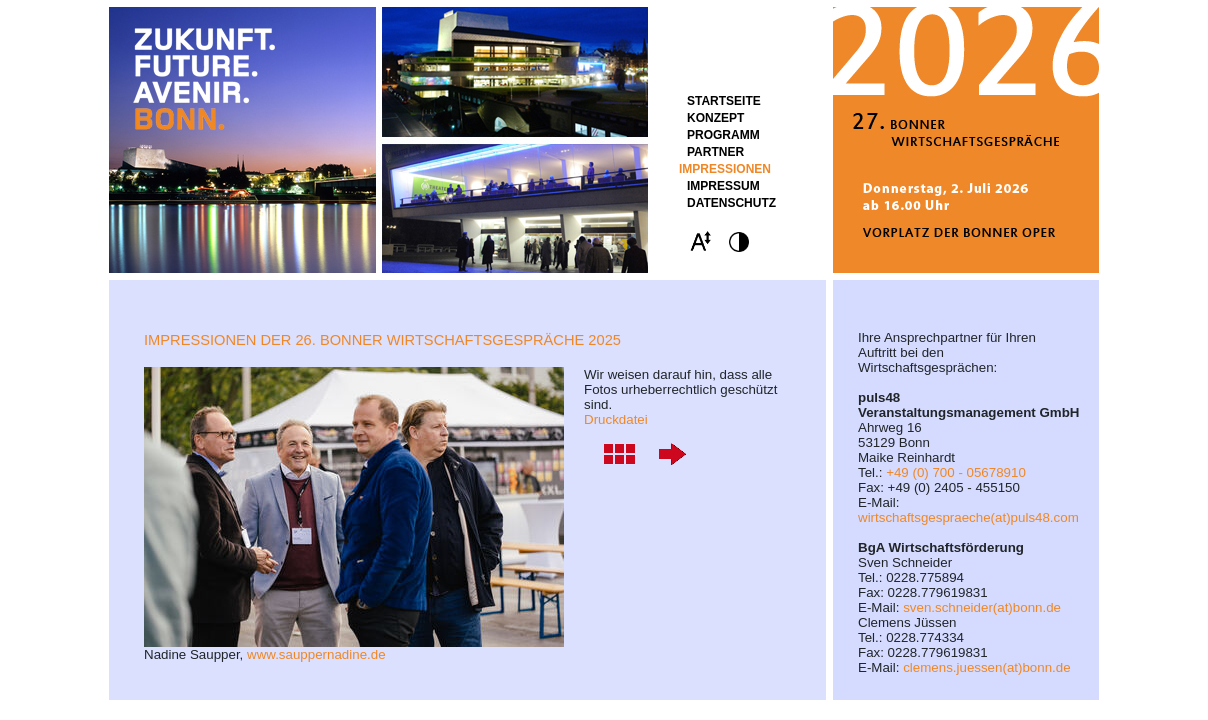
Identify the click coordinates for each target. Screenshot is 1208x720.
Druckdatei (616, 419)
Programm (723, 135)
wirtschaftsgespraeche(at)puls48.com (968, 517)
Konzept (715, 118)
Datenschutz (731, 203)
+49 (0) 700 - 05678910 (956, 472)
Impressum (723, 186)
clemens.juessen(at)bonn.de (986, 667)
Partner (715, 152)
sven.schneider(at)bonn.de (982, 607)
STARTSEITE (724, 101)
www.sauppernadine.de (316, 654)
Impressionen (725, 169)
